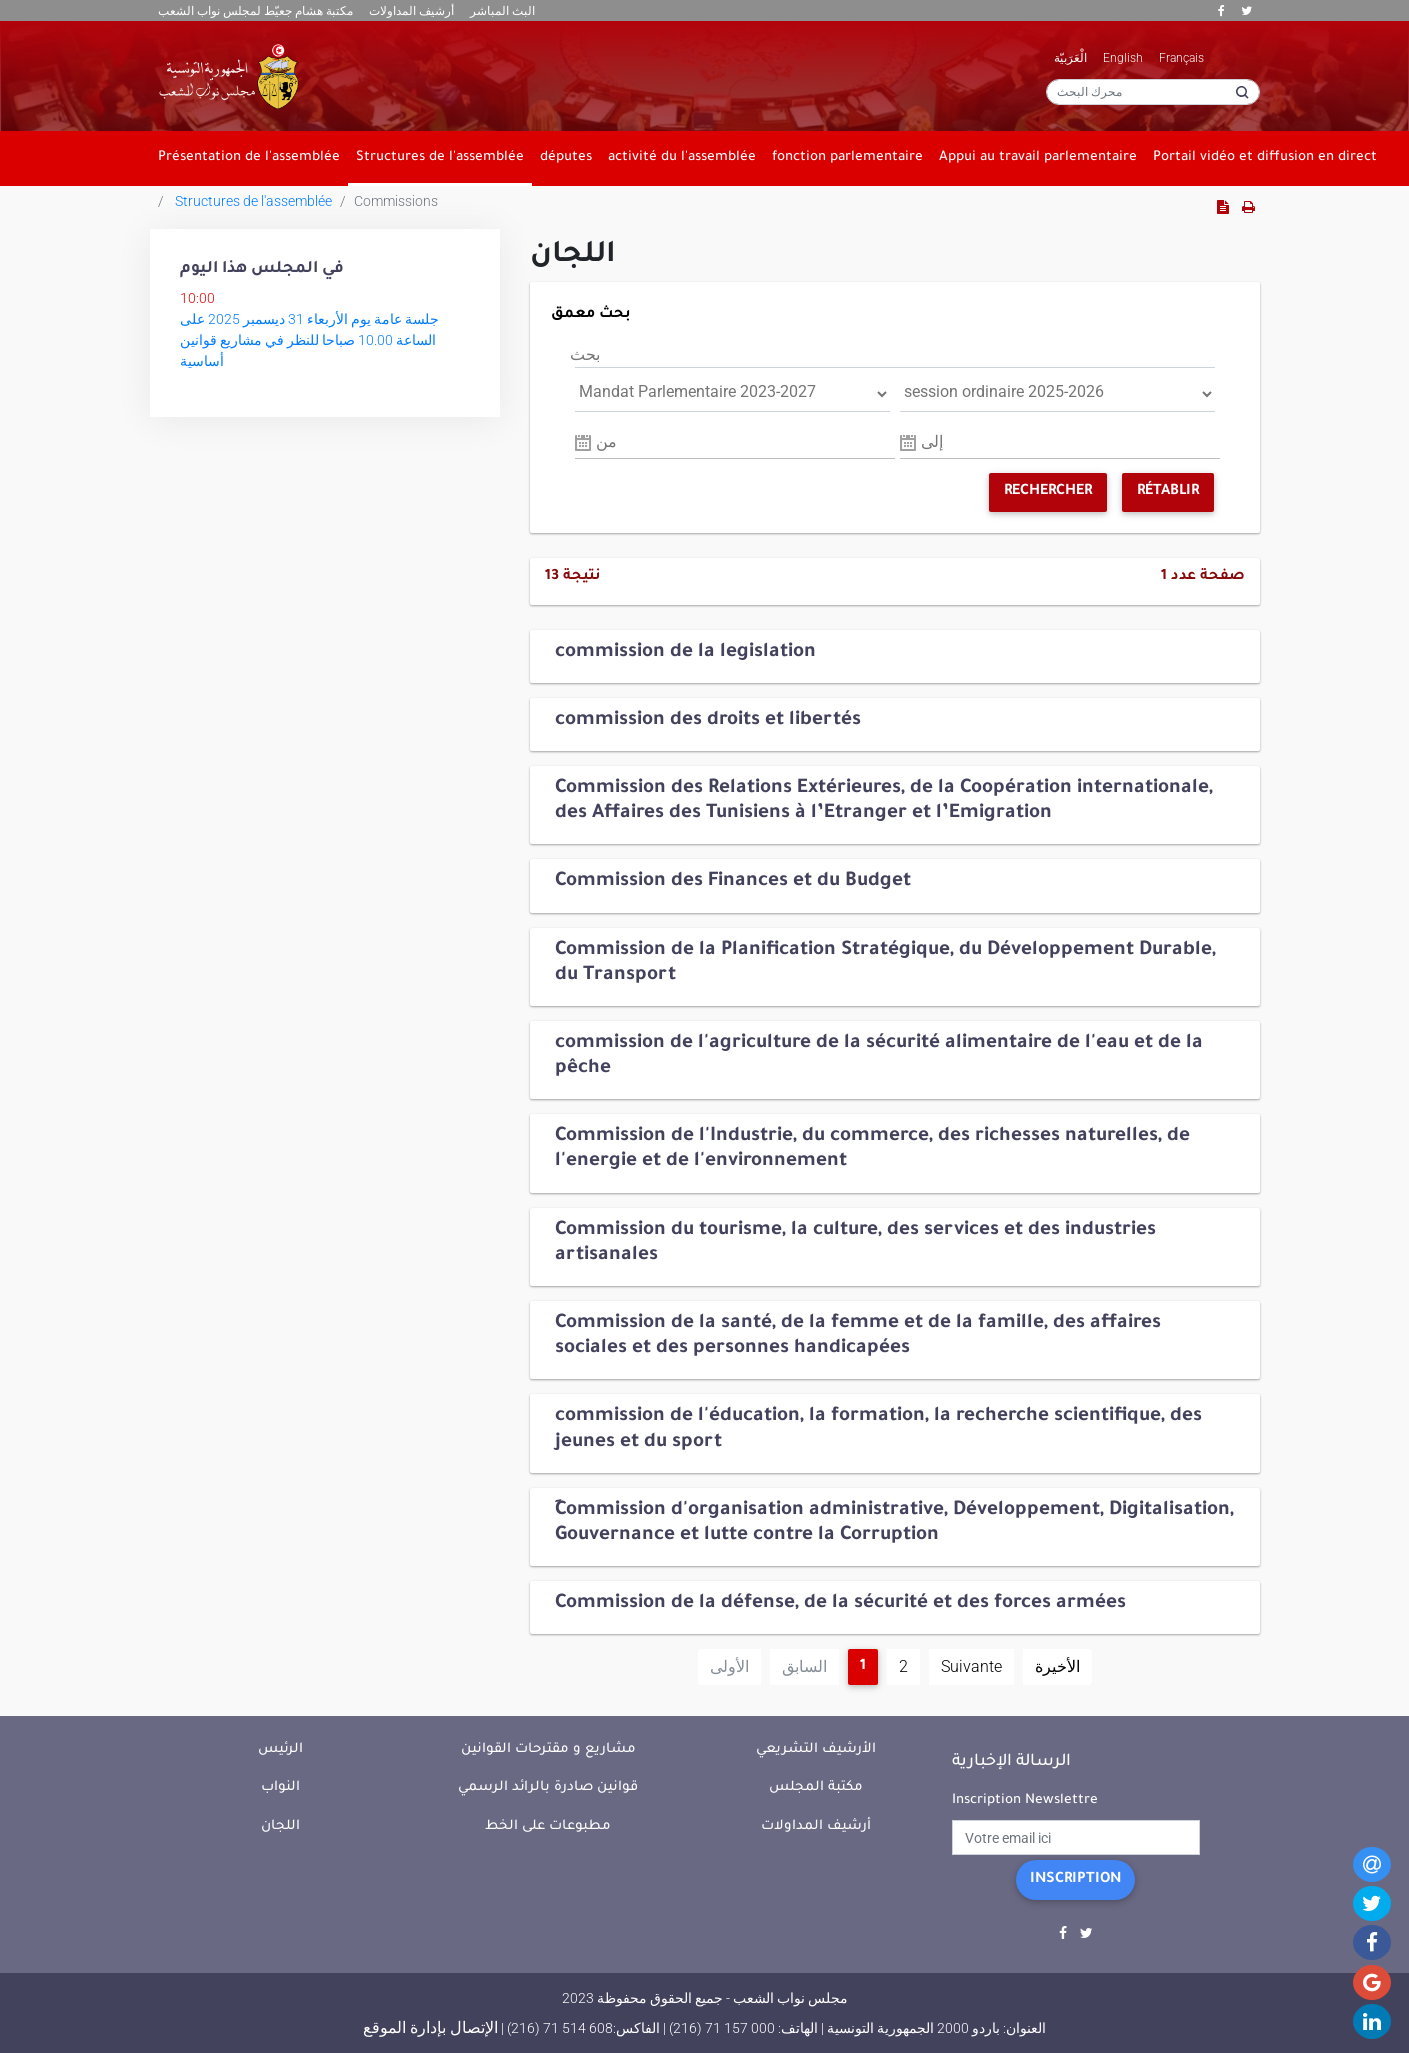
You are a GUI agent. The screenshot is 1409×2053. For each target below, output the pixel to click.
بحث (585, 354)
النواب (280, 1787)
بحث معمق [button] (591, 315)
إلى (932, 441)
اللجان (280, 1826)
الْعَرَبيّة (1070, 58)
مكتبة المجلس (816, 1787)
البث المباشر (502, 11)
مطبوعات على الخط (548, 1826)
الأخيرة (1057, 1666)
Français (1181, 58)
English (1123, 58)
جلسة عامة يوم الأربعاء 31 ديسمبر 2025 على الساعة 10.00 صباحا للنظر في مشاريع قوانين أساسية (309, 340)
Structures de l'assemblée (253, 201)
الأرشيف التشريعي (816, 1749)
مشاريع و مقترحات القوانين (548, 1749)
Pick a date (583, 443)
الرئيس (280, 1749)
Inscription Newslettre (1025, 1800)
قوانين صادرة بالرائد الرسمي (548, 1787)
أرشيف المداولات (411, 11)
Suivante (971, 1666)
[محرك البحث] (1153, 92)
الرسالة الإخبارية (1011, 1762)
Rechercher (1048, 492)
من (606, 441)
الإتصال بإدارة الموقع (430, 2027)
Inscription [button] (1075, 1880)
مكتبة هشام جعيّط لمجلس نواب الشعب (255, 11)
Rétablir (1168, 492)
